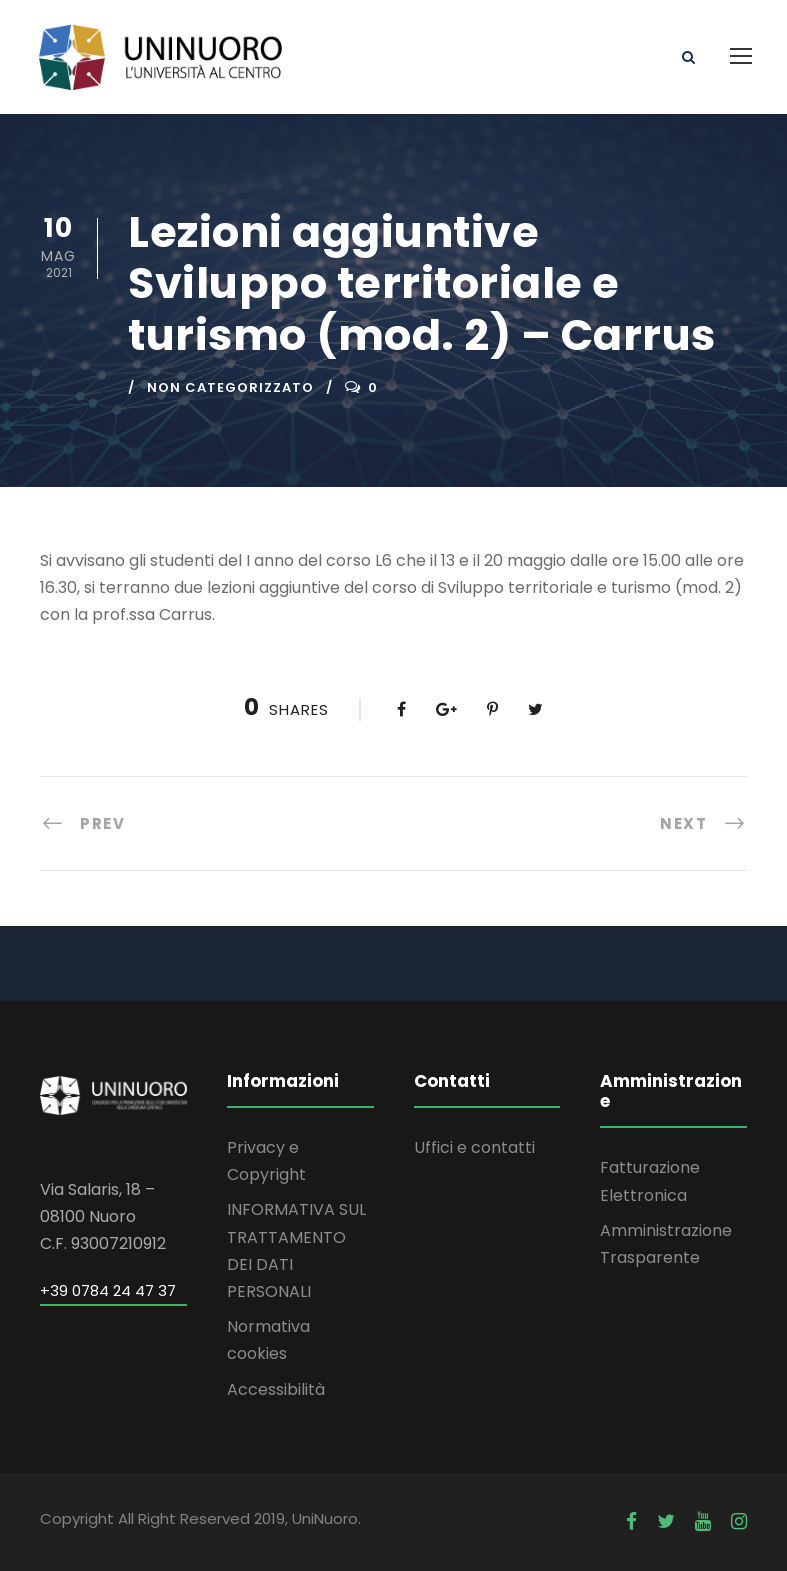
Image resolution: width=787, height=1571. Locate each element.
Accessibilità (276, 1389)
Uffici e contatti (474, 1147)
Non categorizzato (230, 387)
